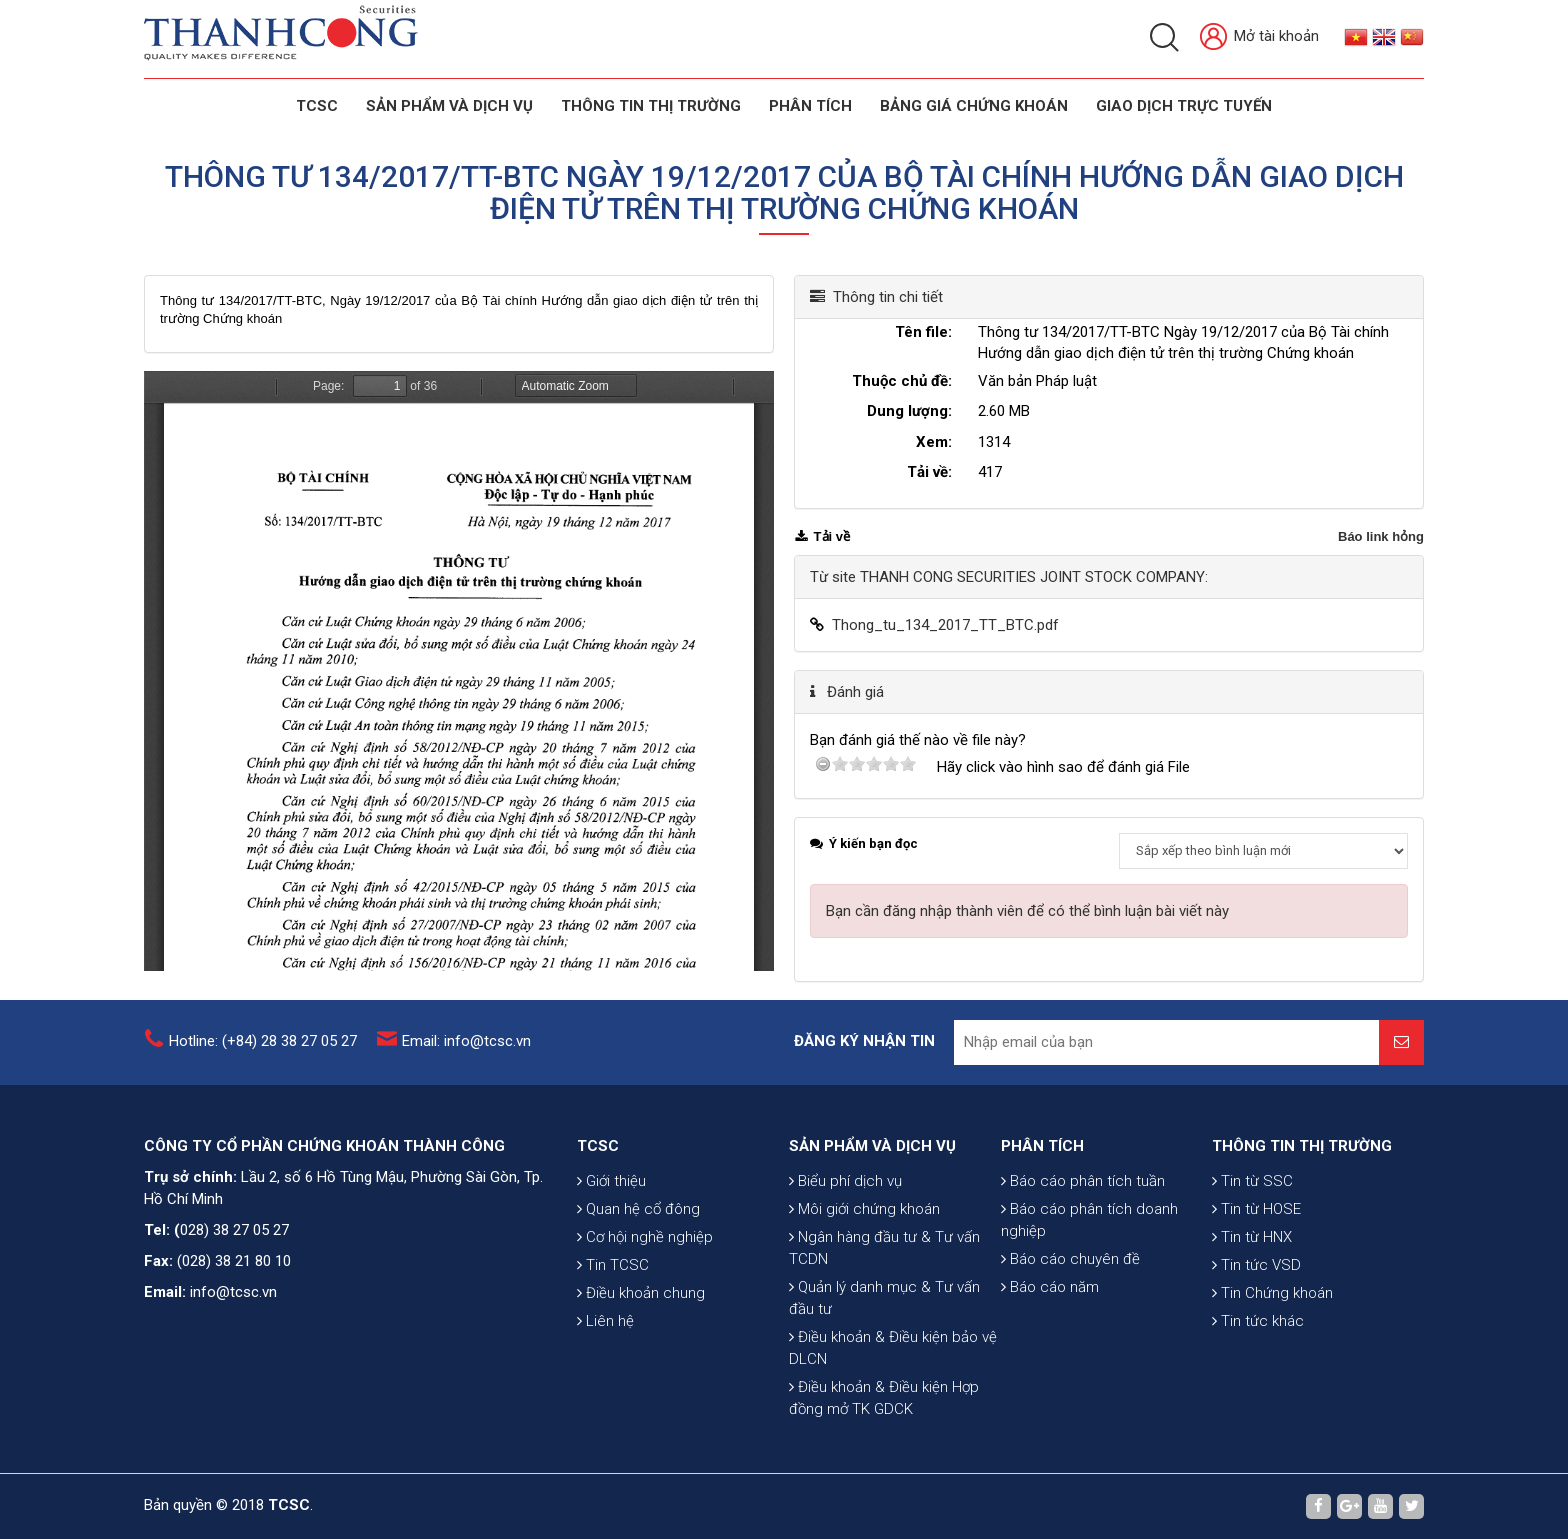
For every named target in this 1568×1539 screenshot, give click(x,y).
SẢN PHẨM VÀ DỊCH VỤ (449, 106)
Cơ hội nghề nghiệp (645, 1241)
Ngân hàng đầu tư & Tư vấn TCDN (884, 1255)
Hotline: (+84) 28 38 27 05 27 (263, 1041)
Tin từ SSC (1252, 1185)
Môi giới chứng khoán (864, 1216)
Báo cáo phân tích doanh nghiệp (1089, 1224)
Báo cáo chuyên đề (1070, 1263)
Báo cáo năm (1050, 1291)
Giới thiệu (611, 1185)
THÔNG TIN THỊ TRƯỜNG (651, 106)
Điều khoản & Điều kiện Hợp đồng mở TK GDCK (884, 1405)
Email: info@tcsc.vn (466, 1041)
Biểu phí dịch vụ (845, 1188)
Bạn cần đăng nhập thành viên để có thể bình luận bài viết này (1027, 911)
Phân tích (810, 106)
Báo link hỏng (1381, 536)
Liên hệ (605, 1325)
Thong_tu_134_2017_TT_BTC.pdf (945, 625)
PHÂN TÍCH (1042, 1150)
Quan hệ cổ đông (638, 1213)
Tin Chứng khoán (1272, 1297)
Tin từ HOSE (1256, 1213)
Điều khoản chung (641, 1297)
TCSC (317, 106)
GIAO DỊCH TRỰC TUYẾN (1184, 106)
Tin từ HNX (1252, 1241)
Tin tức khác (1258, 1325)
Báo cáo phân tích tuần (1083, 1185)
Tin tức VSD (1256, 1269)
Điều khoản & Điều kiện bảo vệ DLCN (893, 1355)
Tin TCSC (613, 1269)
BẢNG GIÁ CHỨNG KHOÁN (974, 106)
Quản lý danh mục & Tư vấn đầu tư (884, 1305)
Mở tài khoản (1259, 37)
